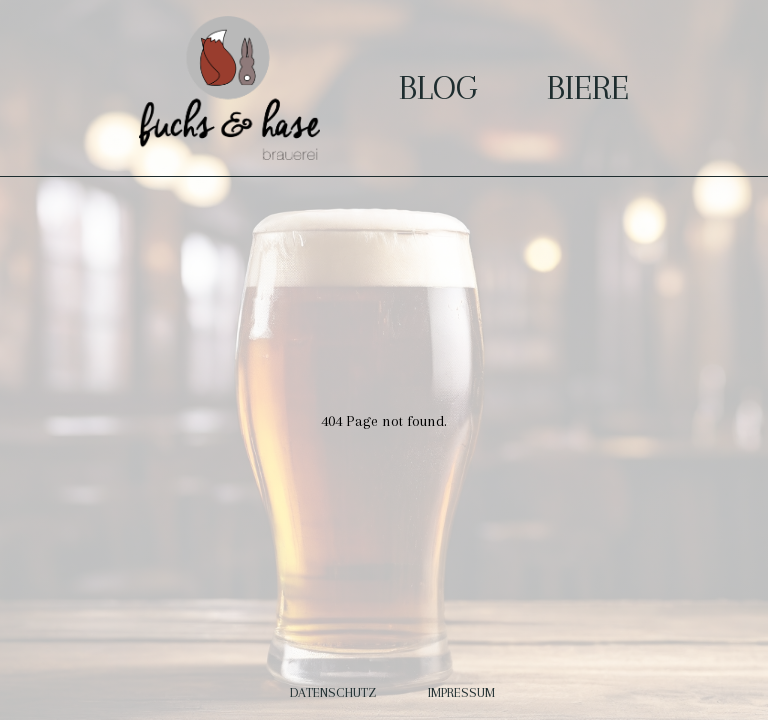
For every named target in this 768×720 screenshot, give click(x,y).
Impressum (461, 692)
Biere (588, 87)
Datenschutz (335, 692)
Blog (438, 87)
